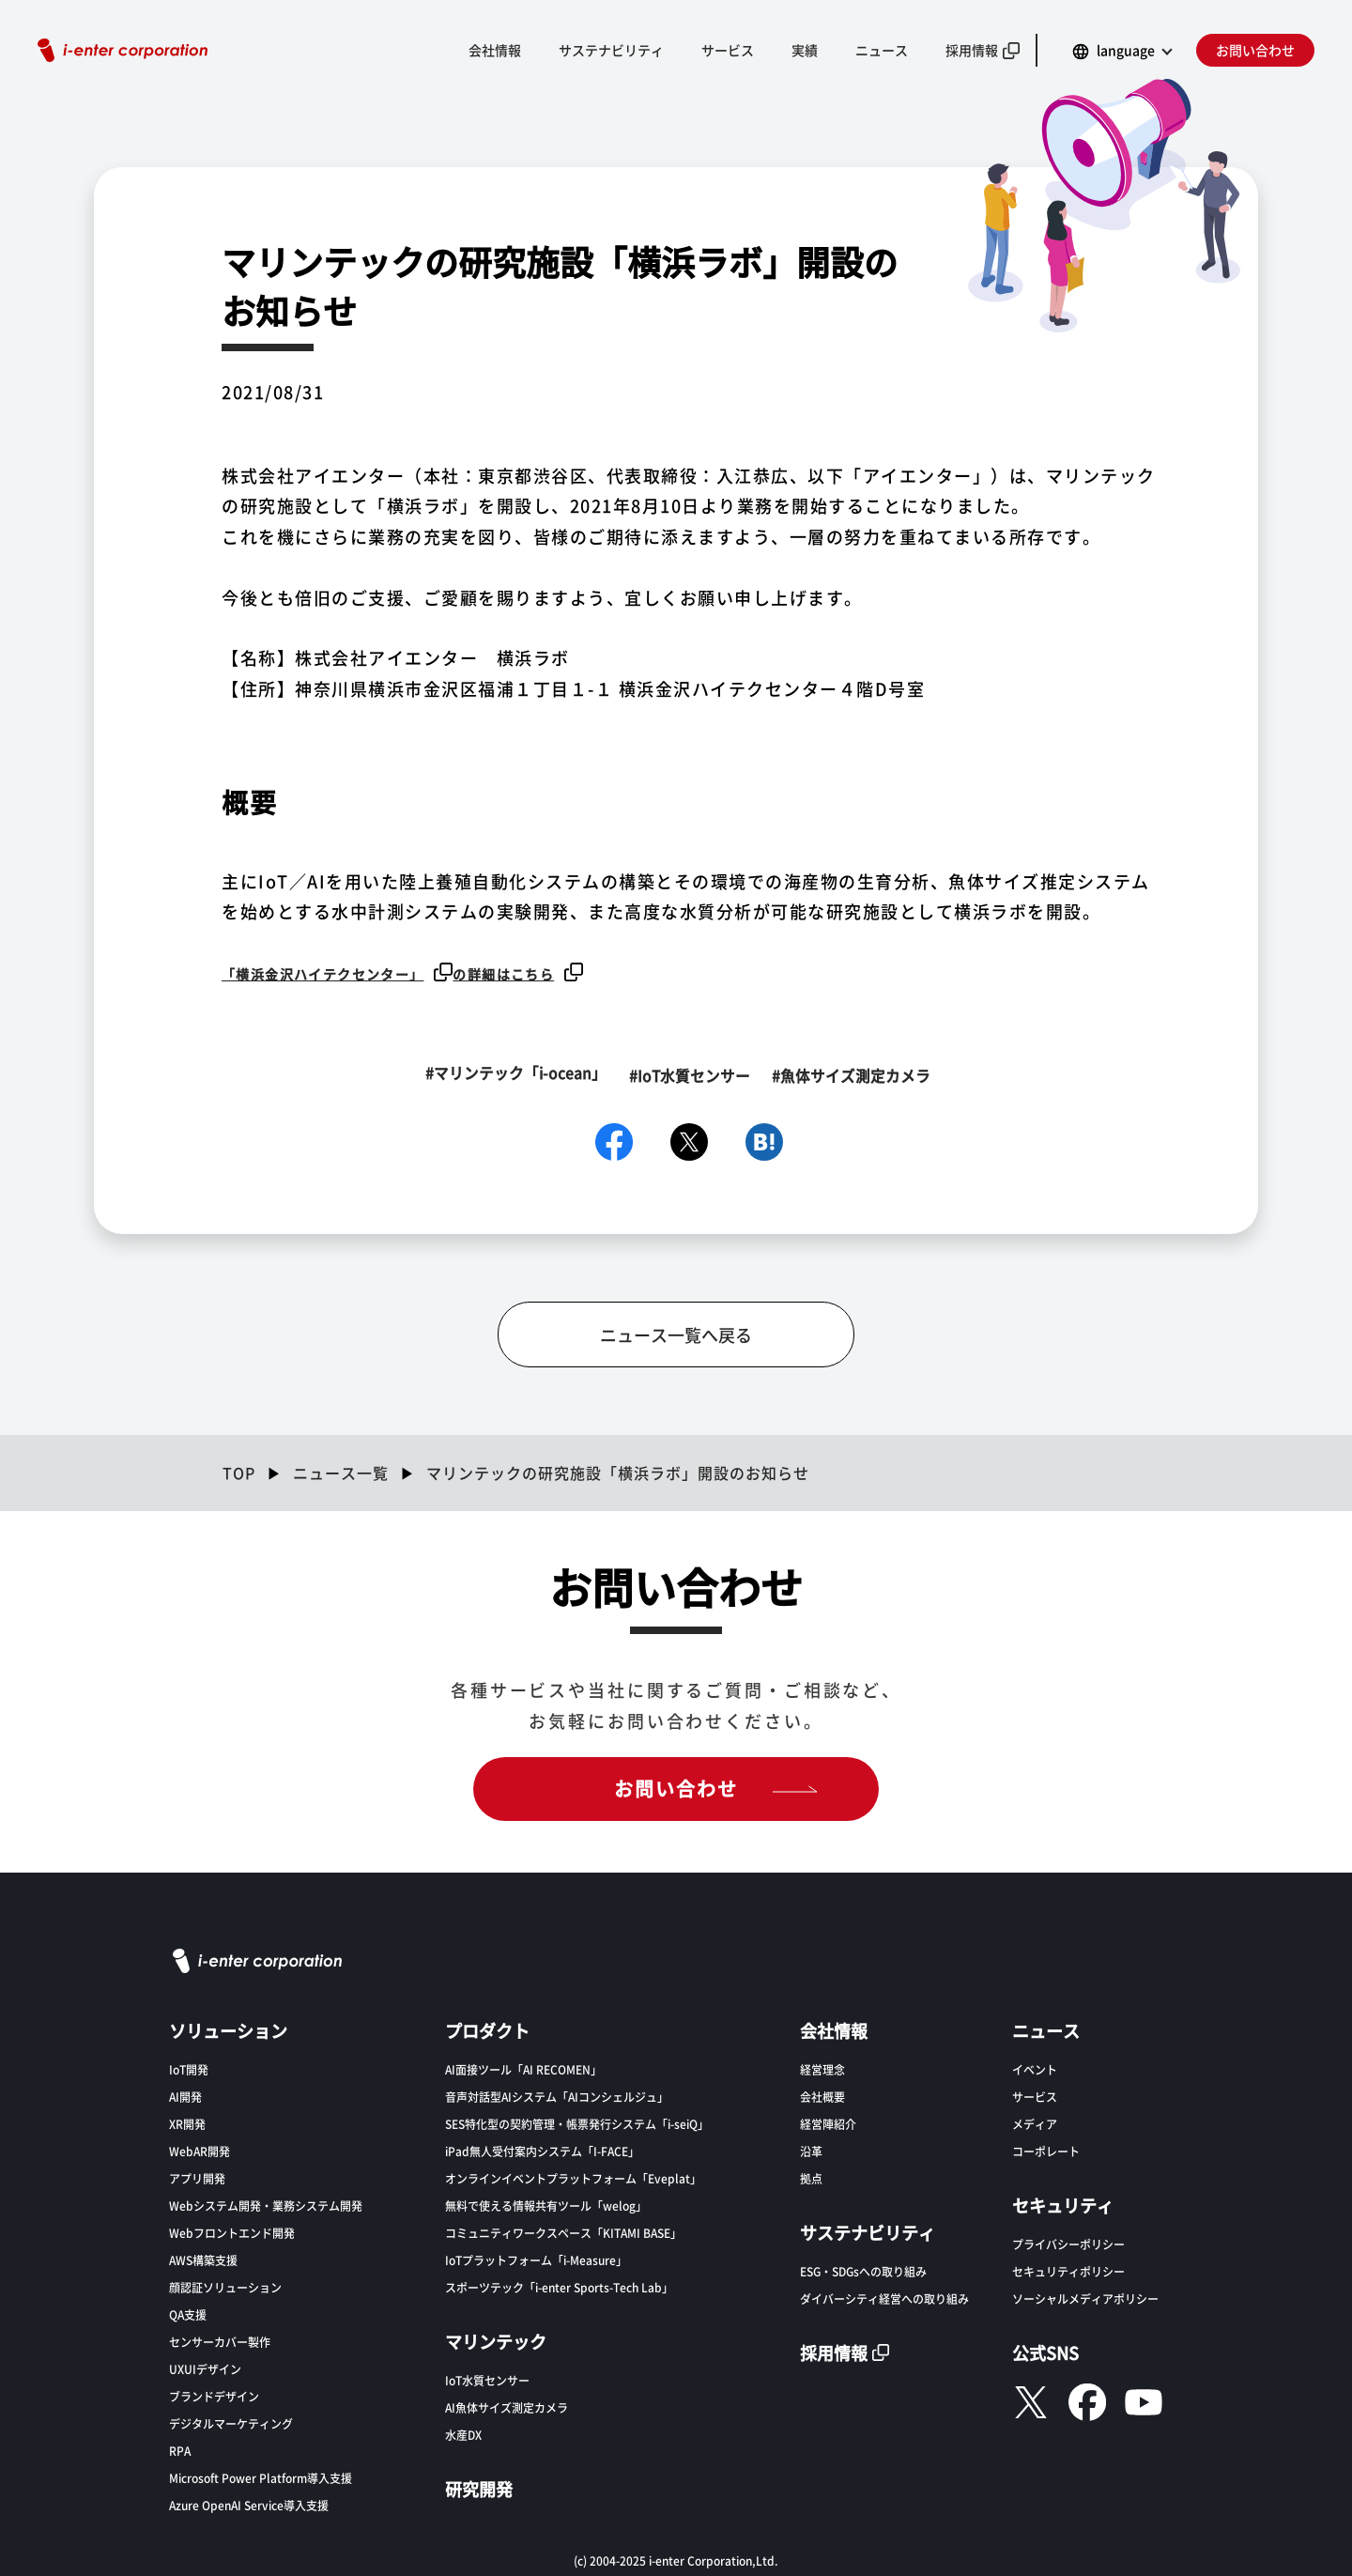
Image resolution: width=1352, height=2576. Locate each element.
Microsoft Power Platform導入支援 (260, 2476)
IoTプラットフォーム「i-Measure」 (536, 2258)
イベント (1034, 2067)
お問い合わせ (1255, 49)
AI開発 (185, 2095)
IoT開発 (188, 2067)
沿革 (811, 2149)
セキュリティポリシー (1068, 2269)
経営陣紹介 (828, 2122)
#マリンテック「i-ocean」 (507, 1073)
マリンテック (495, 2339)
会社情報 (495, 49)
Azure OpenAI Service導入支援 (249, 2503)
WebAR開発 (199, 2149)
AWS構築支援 (203, 2258)
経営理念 (822, 2067)
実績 (804, 49)
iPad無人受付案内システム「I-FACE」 (542, 2149)
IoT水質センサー (487, 2378)
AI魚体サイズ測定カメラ (506, 2406)
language (1126, 49)
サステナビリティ (611, 49)
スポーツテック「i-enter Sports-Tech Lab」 (559, 2285)
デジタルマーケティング (231, 2421)
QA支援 (188, 2313)
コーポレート (1046, 2149)
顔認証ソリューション (225, 2285)
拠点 (811, 2176)
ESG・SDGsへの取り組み (863, 2269)
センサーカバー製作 (219, 2340)
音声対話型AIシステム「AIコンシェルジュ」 (556, 2095)
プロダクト (487, 2028)
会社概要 (822, 2095)
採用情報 (971, 49)
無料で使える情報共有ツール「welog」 (546, 2204)
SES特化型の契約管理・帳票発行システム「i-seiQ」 (577, 2122)
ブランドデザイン (214, 2394)
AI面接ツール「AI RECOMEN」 (523, 2067)
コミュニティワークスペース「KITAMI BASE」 (563, 2231)
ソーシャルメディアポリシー (1085, 2297)
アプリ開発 (197, 2176)
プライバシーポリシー (1068, 2242)
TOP (239, 1471)
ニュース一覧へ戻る (676, 1333)
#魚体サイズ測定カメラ (855, 1073)
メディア (1034, 2122)
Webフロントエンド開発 (232, 2231)
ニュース (881, 49)
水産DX (463, 2433)
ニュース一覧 (341, 1471)
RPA (180, 2449)
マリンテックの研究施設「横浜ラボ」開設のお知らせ (617, 1471)
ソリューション (228, 2028)
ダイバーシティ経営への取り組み (884, 2297)
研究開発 (479, 2487)
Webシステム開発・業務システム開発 (265, 2204)
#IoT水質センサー (687, 1073)
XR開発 (187, 2122)
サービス (727, 49)
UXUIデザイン (205, 2367)
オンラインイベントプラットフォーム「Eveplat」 (573, 2176)
